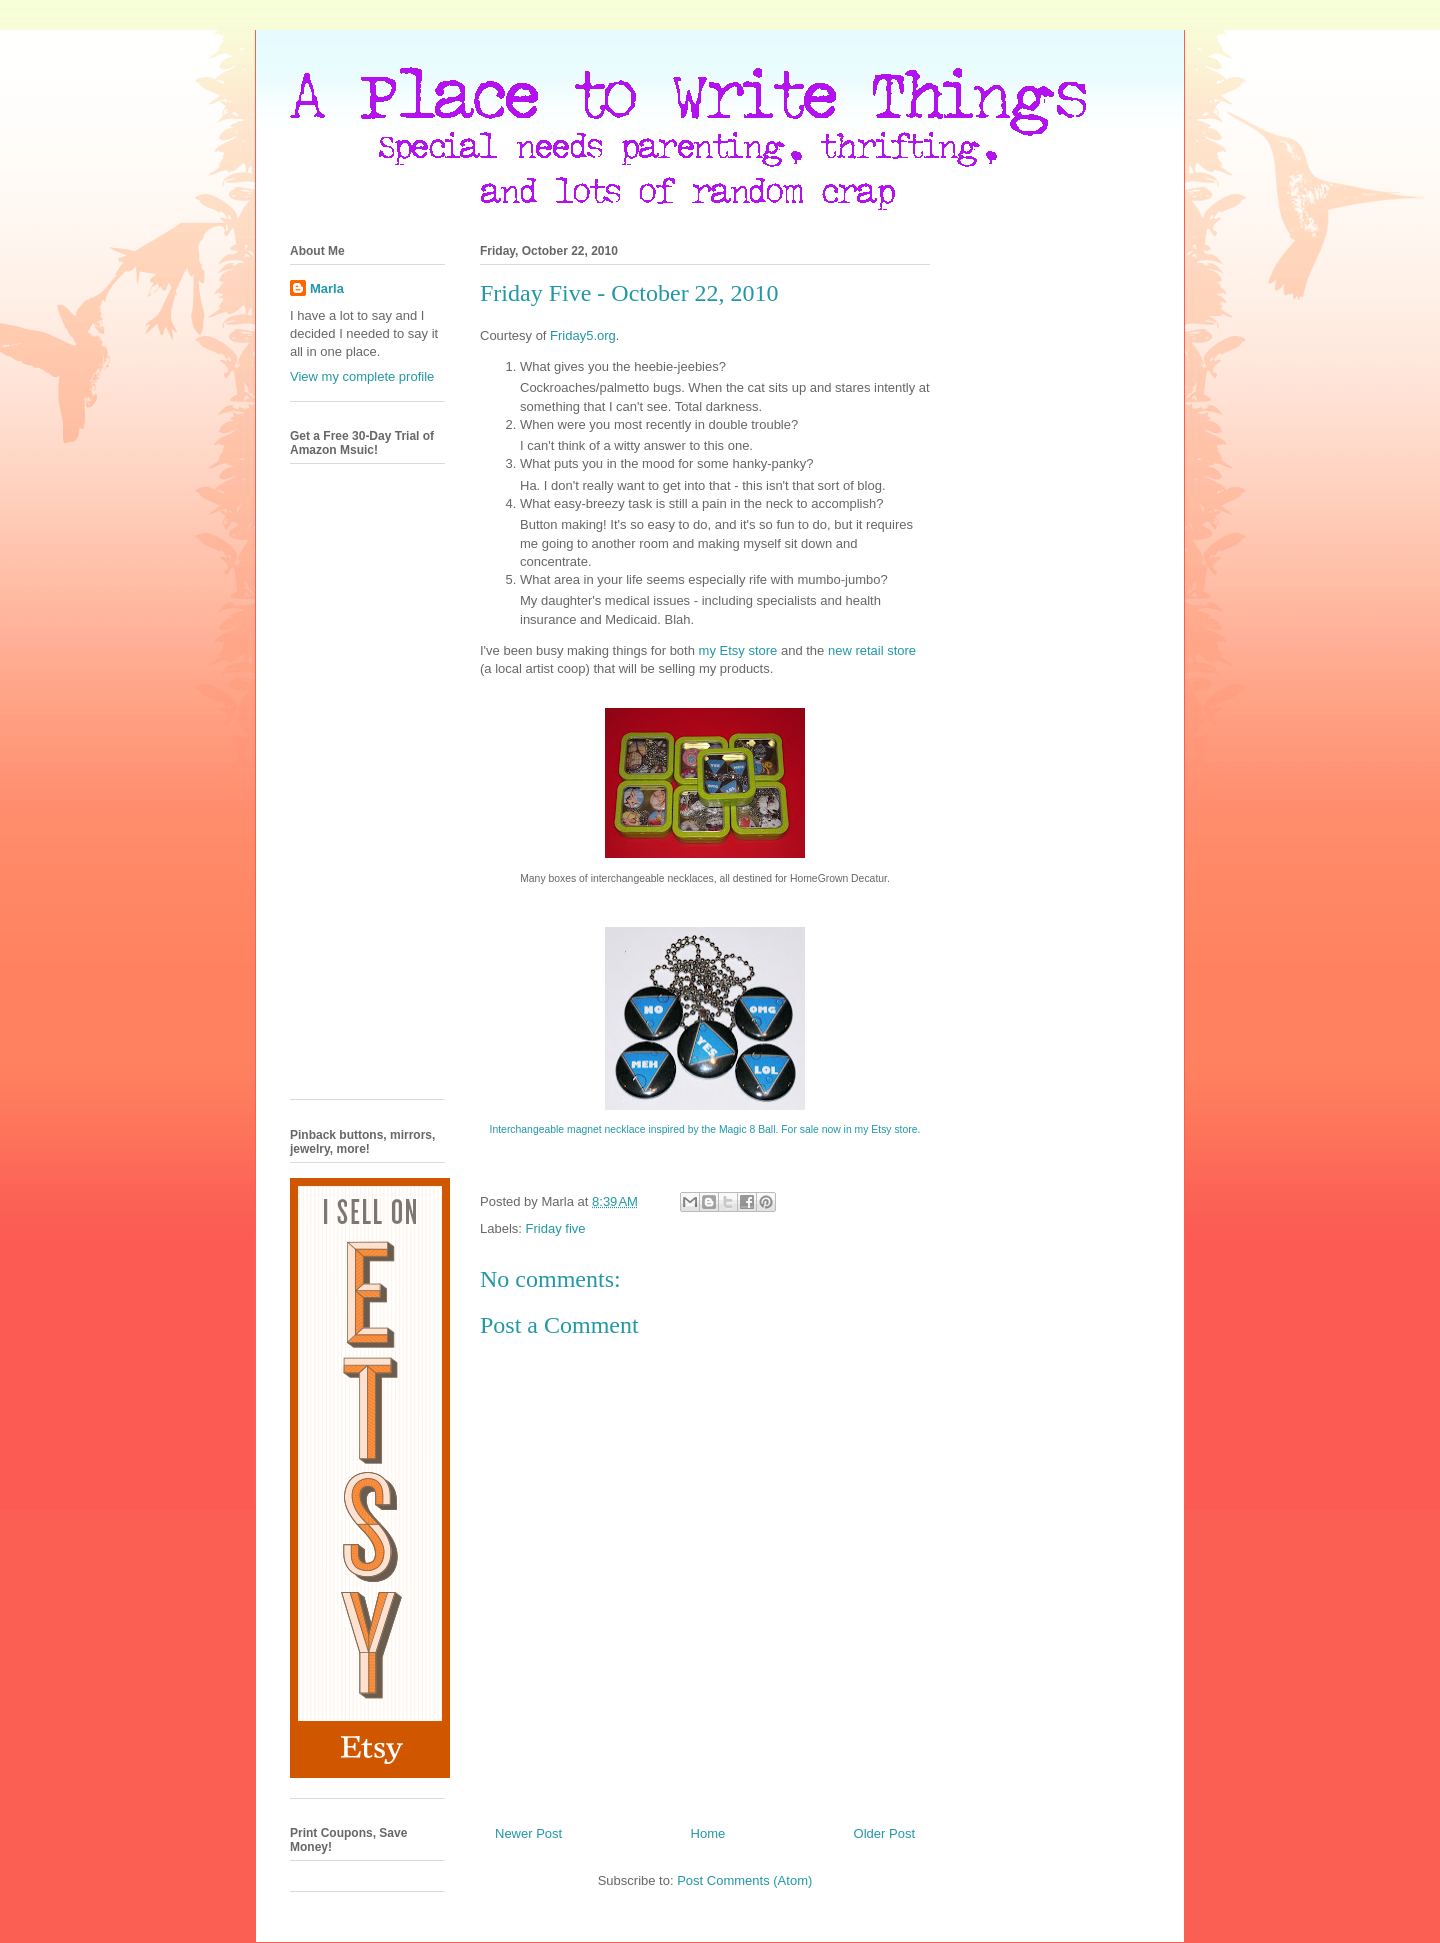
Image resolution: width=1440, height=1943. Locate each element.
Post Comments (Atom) (744, 1880)
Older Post (884, 1833)
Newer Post (528, 1833)
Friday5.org (583, 335)
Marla (327, 288)
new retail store (872, 650)
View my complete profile (362, 376)
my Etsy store (738, 650)
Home (708, 1833)
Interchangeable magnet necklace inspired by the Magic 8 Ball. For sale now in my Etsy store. (705, 1129)
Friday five (556, 1228)
